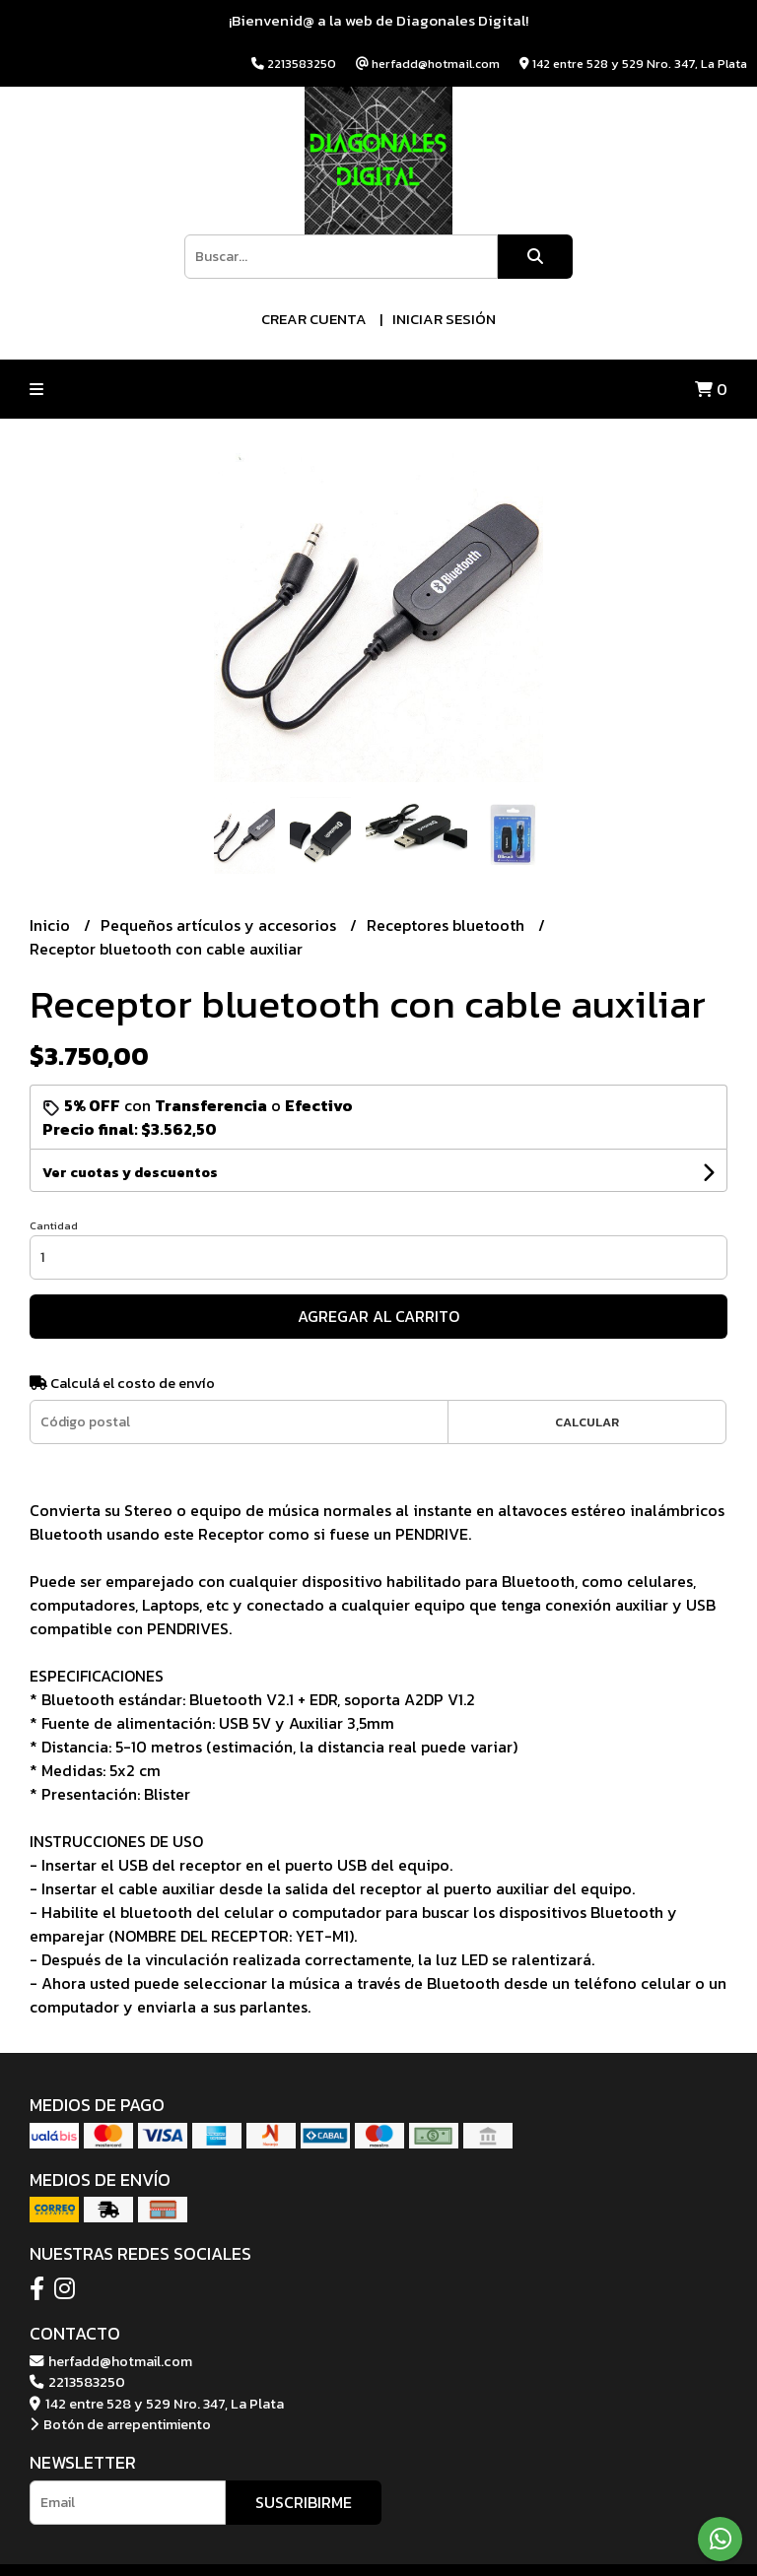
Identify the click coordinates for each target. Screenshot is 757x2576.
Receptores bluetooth (447, 925)
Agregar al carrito (378, 1316)
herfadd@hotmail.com (111, 2361)
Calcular (587, 1422)
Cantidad (54, 1225)
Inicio (52, 925)
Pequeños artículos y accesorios (220, 925)
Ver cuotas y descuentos (130, 1172)
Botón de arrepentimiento (120, 2424)
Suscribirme (303, 2502)
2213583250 (77, 2382)
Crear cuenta (314, 318)
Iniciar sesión (444, 318)
